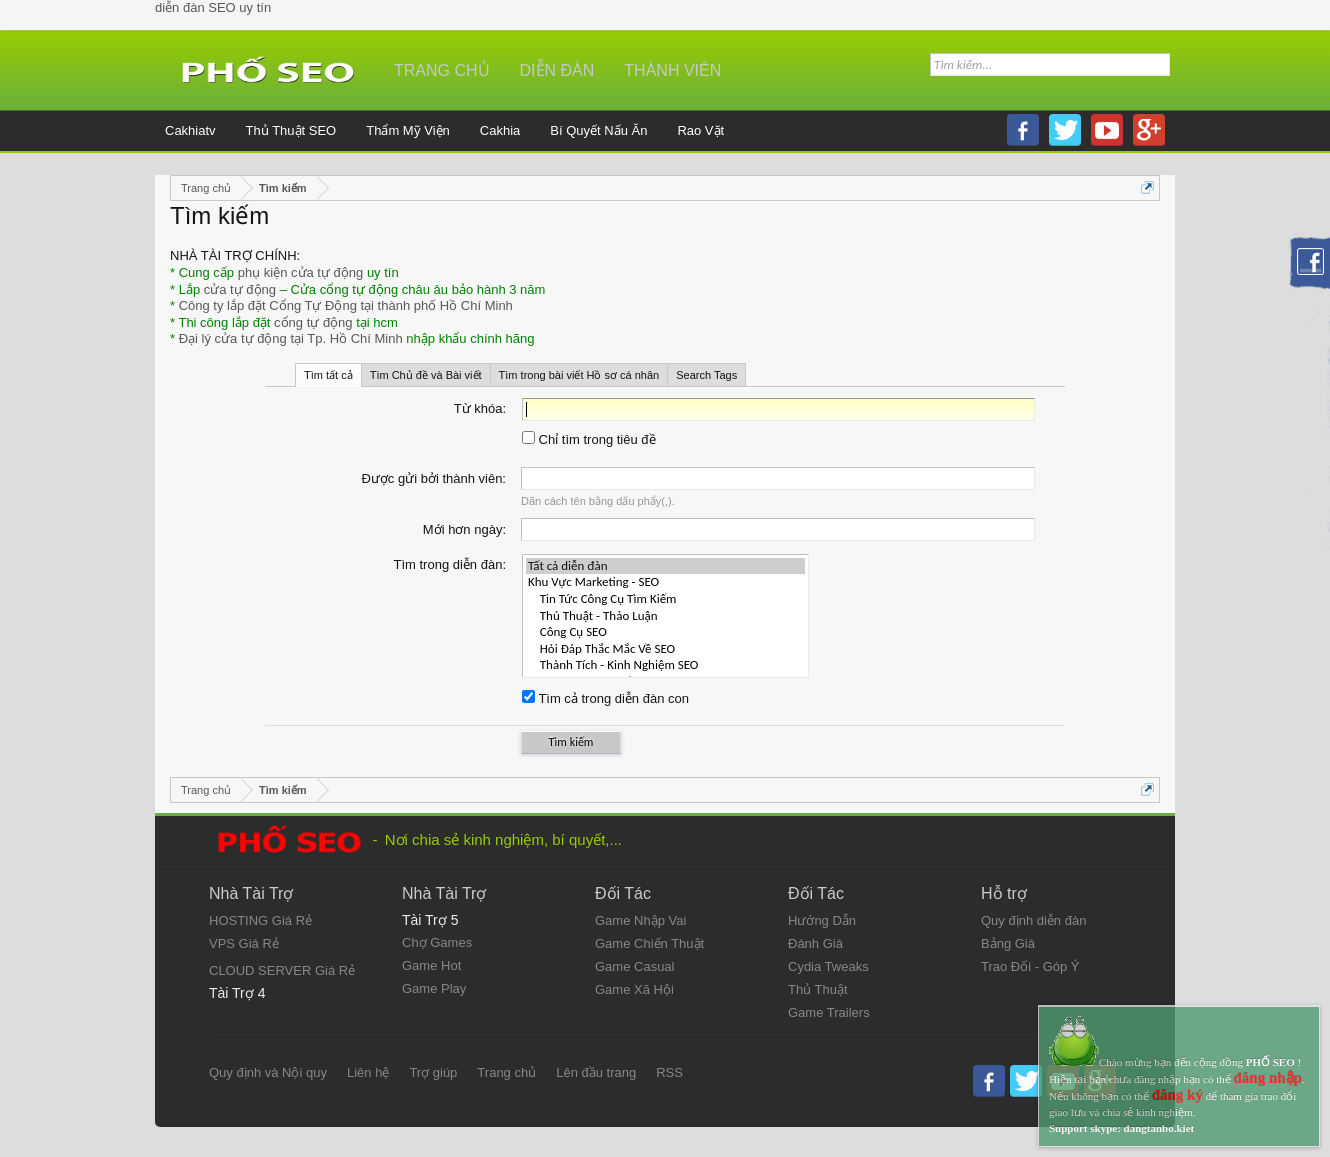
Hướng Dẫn (822, 920)
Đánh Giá (815, 943)
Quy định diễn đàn (1033, 920)
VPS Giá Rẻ (244, 943)
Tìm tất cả (328, 375)
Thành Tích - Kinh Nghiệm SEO (665, 665)
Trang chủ (442, 70)
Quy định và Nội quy (268, 1072)
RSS (669, 1072)
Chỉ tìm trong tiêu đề (589, 439)
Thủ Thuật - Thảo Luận (665, 616)
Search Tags (706, 375)
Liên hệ (368, 1072)
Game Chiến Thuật (649, 943)
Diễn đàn (557, 70)
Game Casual (634, 966)
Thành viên (672, 70)
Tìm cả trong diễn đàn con (605, 698)
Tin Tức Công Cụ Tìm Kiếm (665, 599)
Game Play (434, 988)
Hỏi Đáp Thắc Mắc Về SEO (665, 649)
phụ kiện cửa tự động (301, 272)
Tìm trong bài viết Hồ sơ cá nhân (579, 375)
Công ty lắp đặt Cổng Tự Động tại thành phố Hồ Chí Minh (346, 305)
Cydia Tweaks (828, 966)
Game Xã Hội (634, 989)
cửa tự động (240, 289)
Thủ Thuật (818, 989)
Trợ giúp (433, 1072)
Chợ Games (437, 942)
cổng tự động (313, 322)
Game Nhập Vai (640, 920)
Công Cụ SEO (665, 632)
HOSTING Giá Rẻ (260, 920)
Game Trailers (829, 1012)
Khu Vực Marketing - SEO (665, 582)
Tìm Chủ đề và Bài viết (426, 375)
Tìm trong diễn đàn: (450, 564)
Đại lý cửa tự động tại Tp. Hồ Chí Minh (291, 338)
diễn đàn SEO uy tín (213, 7)
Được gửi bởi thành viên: (433, 478)
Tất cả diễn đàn (665, 566)
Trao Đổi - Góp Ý (1030, 966)
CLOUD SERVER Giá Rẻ (282, 970)
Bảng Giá (1008, 943)
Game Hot (431, 965)
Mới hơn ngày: (464, 529)
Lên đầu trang (596, 1072)
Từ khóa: (480, 408)
